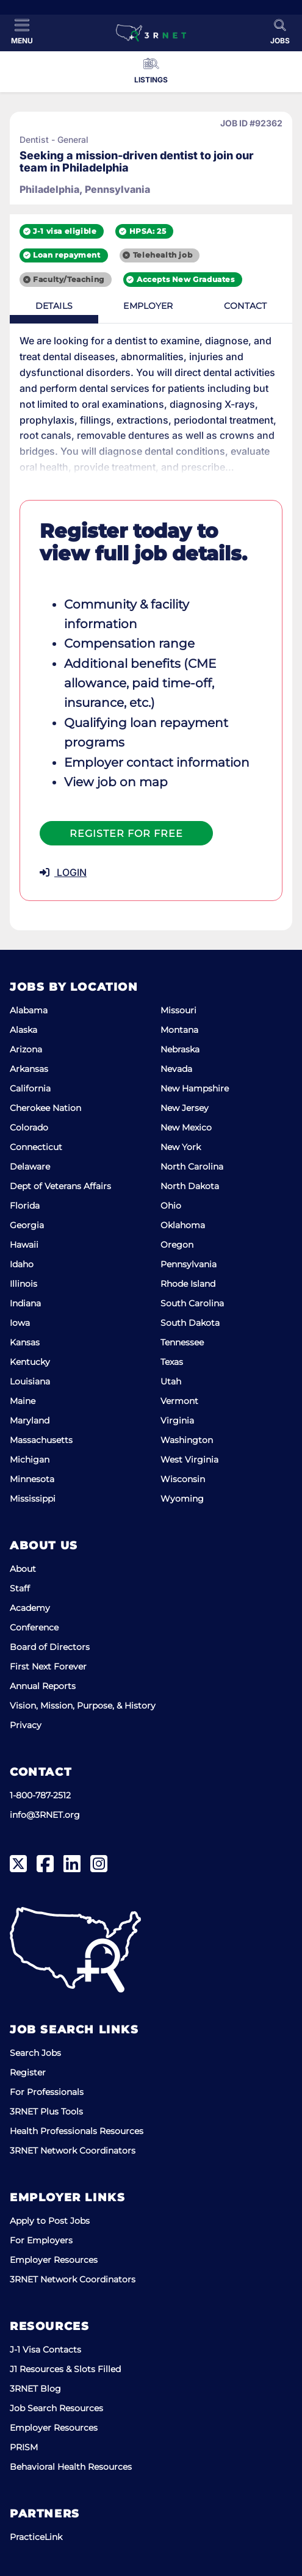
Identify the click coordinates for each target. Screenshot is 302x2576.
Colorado (29, 1127)
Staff (20, 1588)
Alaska (23, 1029)
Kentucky (30, 1361)
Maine (22, 1400)
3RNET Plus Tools (46, 2111)
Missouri (178, 1010)
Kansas (25, 1342)
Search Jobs (35, 2052)
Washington (186, 1440)
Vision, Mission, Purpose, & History (83, 1705)
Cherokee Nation (45, 1107)
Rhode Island (187, 1283)
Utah (170, 1381)
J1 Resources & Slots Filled (65, 2369)
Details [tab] (54, 305)
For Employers (41, 2240)
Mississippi (33, 1498)
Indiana (25, 1303)
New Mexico (186, 1127)
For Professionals (47, 2091)
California (30, 1088)
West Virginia (189, 1459)
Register (28, 2072)
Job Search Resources (56, 2408)
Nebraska (180, 1049)
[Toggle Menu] (22, 32)
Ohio (170, 1205)
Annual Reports (43, 1686)
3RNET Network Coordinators (72, 2150)
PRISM (24, 2447)
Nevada (176, 1068)
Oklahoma (182, 1225)
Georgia (27, 1225)
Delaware (30, 1166)
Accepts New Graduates (186, 279)
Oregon (176, 1244)
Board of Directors (50, 1646)
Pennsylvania (188, 1264)
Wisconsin (182, 1479)
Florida (25, 1205)
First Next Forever (48, 1666)
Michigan (29, 1459)
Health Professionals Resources (76, 2131)
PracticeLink (36, 2536)
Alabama (29, 1010)
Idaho (22, 1264)
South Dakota (190, 1322)
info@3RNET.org (45, 1814)
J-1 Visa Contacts (45, 2349)
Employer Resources (54, 2259)
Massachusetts (41, 1440)
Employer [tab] (148, 305)
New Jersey (184, 1107)
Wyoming (182, 1498)
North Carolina (191, 1166)
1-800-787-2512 (40, 1795)
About (23, 1568)
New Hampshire (194, 1088)
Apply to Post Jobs (50, 2220)
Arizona (26, 1049)
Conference (34, 1627)
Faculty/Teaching (68, 279)
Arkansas (29, 1068)
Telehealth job (162, 254)
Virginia (177, 1420)
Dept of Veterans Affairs (60, 1186)
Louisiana (30, 1381)
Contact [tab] (245, 305)
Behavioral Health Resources (71, 2466)
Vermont (179, 1400)
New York (180, 1146)
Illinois (23, 1283)
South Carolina (192, 1303)
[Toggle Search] (280, 32)
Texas (171, 1361)
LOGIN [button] (63, 872)
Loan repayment (66, 254)
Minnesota (32, 1479)
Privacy (25, 1725)
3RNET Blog (35, 2388)
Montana (179, 1029)
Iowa (20, 1322)
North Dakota (189, 1186)
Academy (30, 1607)
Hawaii (24, 1244)
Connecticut (36, 1146)
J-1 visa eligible (64, 231)
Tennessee (182, 1342)
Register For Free (126, 833)
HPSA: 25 (148, 231)
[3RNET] (151, 33)
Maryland (29, 1420)
